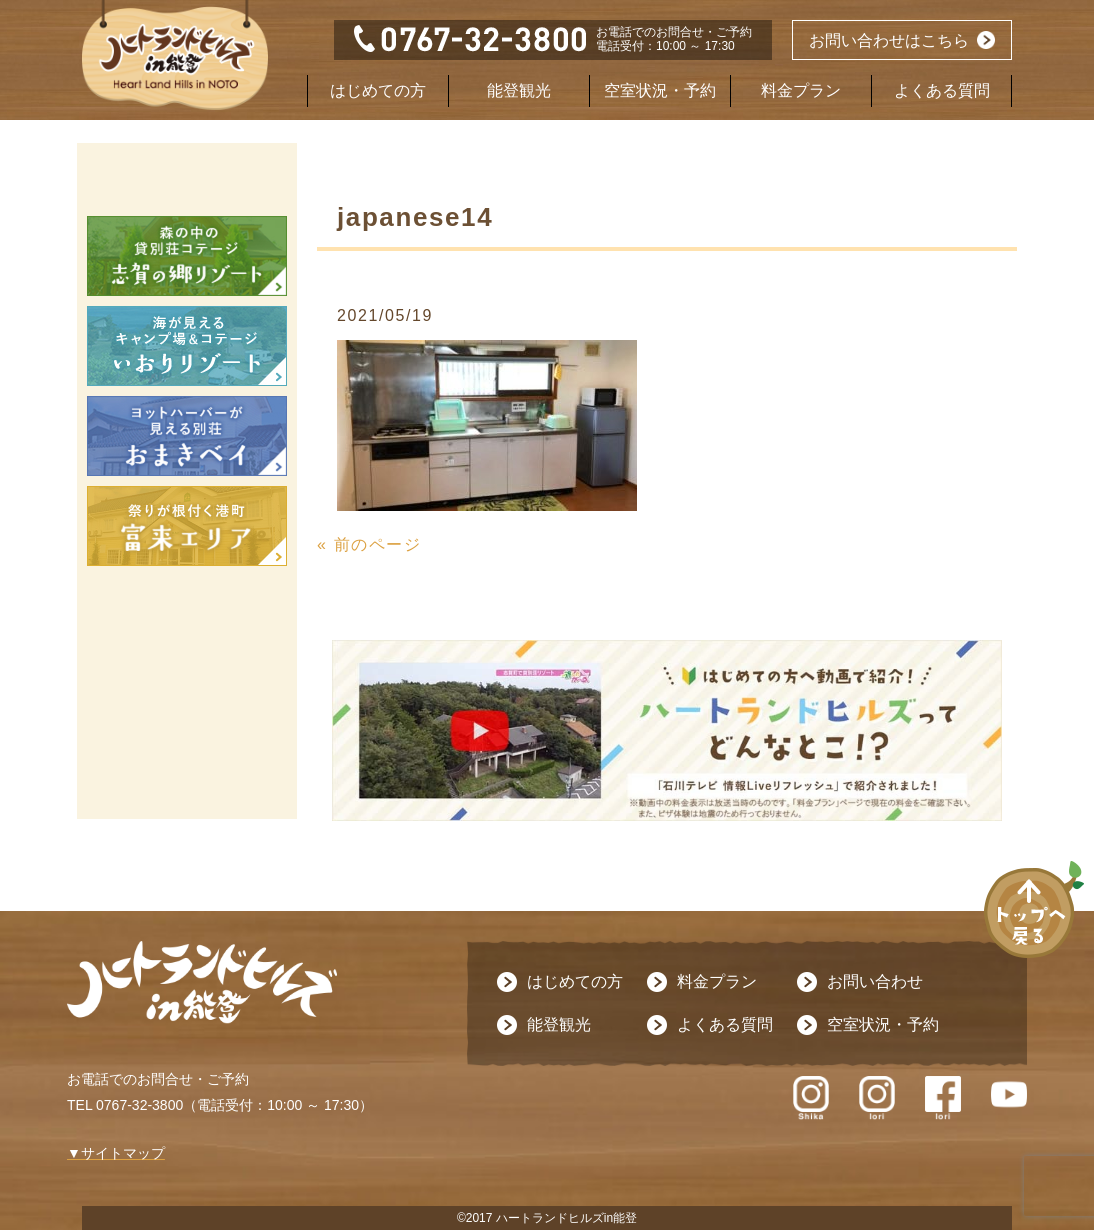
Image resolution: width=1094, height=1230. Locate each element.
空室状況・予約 (660, 90)
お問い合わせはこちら (889, 40)
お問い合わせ (875, 981)
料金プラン (801, 90)
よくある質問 (942, 90)
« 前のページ (369, 544)
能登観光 (519, 90)
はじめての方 (378, 90)
